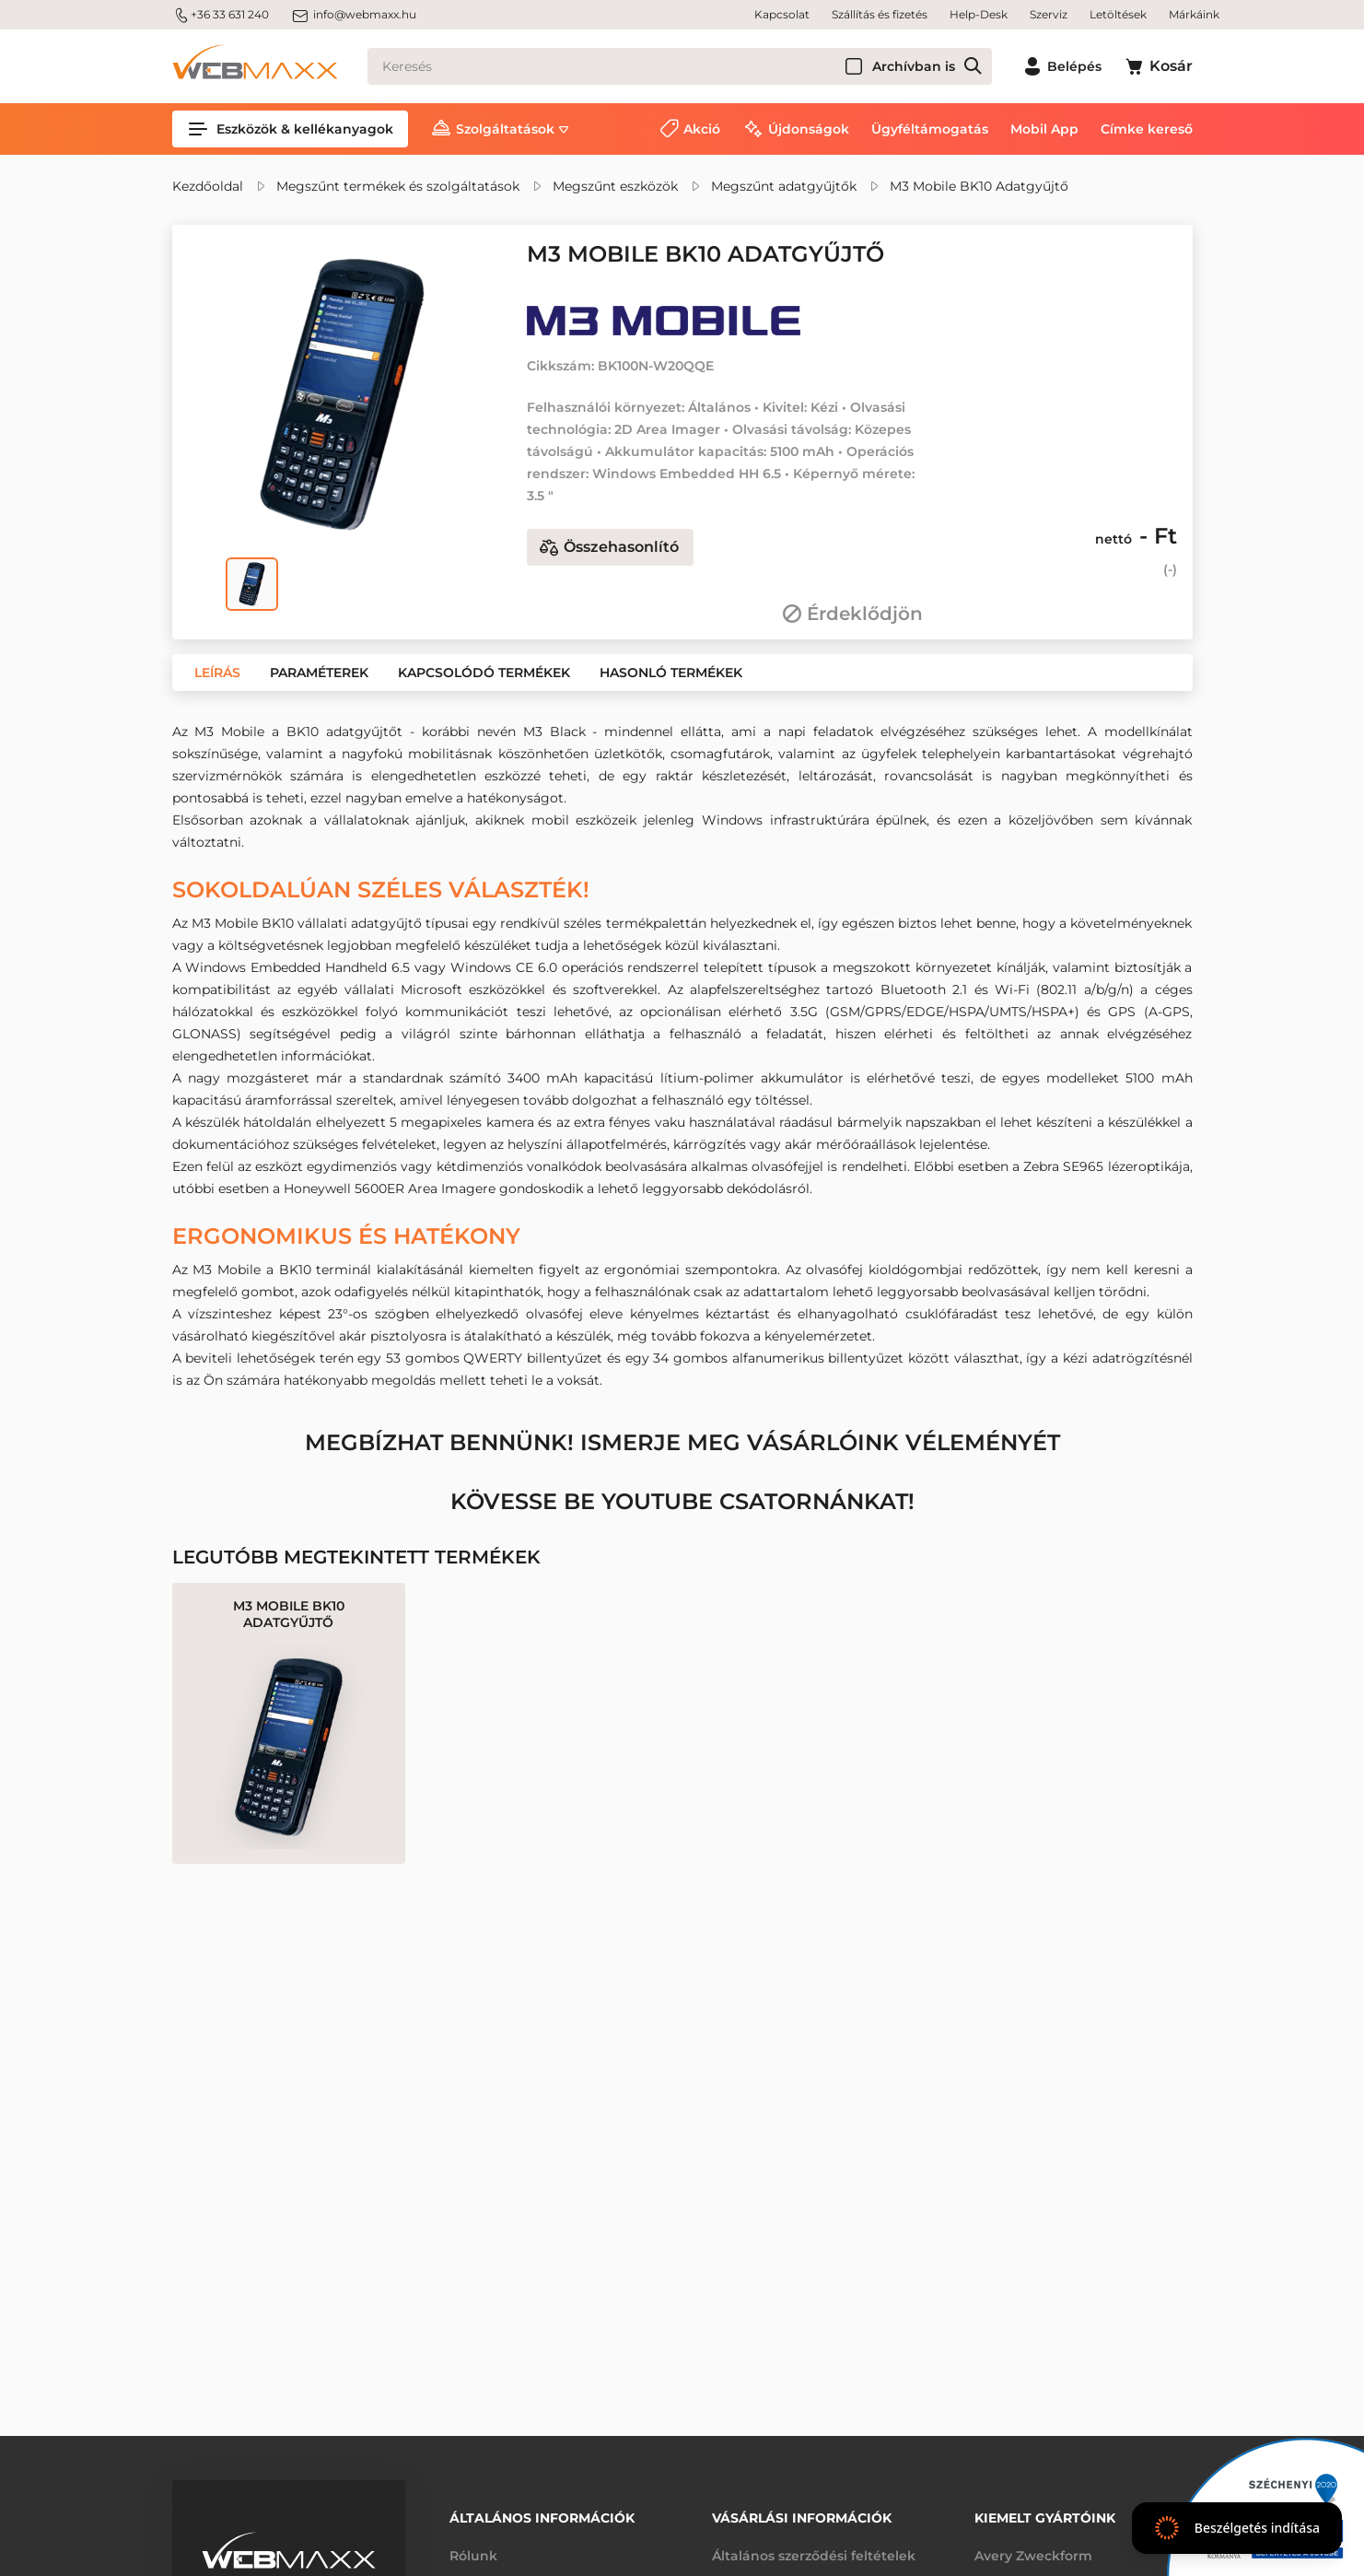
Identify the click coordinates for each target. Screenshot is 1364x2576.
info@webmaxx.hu (353, 15)
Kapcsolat (782, 14)
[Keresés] (679, 66)
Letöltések (1118, 14)
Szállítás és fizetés (879, 14)
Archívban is (913, 66)
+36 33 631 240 (220, 15)
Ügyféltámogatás (929, 129)
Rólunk (473, 2555)
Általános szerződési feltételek (813, 2555)
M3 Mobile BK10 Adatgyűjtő (979, 186)
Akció (701, 129)
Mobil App (1044, 129)
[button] (217, 672)
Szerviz (1048, 14)
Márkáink (1194, 14)
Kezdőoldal (207, 186)
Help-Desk (979, 14)
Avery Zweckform (1033, 2555)
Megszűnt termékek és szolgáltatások (397, 186)
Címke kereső (1147, 129)
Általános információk (542, 2518)
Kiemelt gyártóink (1044, 2518)
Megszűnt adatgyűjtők (784, 186)
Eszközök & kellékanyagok (290, 129)
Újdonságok (808, 129)
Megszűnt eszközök (615, 186)
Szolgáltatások (505, 129)
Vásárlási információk (802, 2518)
